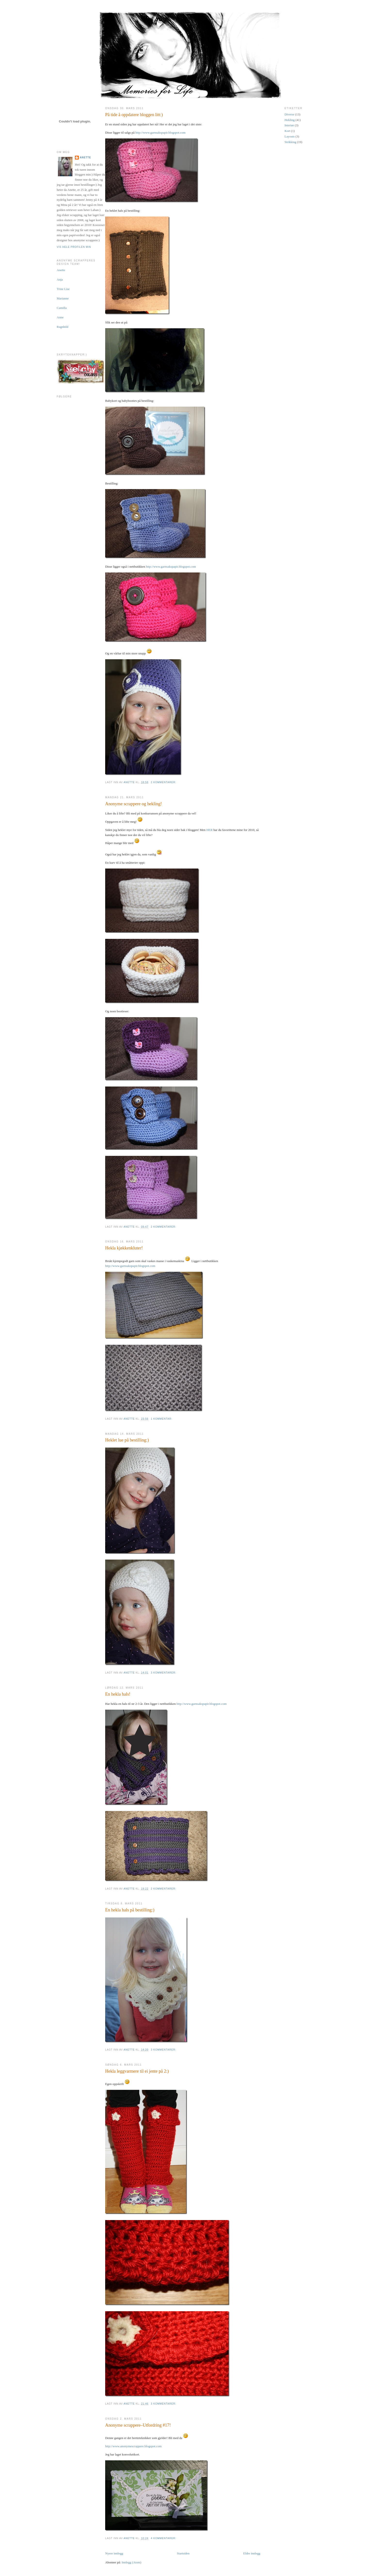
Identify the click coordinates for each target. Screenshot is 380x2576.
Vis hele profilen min (74, 247)
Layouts (290, 136)
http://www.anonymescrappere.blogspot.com (133, 2446)
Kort (287, 131)
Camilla (62, 308)
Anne (60, 317)
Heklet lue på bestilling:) (127, 1440)
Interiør (289, 125)
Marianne (63, 298)
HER (209, 830)
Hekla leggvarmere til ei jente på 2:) (137, 2071)
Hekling (290, 120)
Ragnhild (62, 327)
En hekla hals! (117, 1694)
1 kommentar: (162, 1418)
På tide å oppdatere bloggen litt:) (134, 114)
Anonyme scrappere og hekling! (133, 803)
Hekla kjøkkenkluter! (124, 1248)
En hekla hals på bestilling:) (129, 1910)
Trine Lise (63, 289)
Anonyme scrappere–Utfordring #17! (138, 2425)
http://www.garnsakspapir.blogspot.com (160, 132)
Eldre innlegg (251, 2553)
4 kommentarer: (164, 2538)
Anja (60, 279)
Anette (85, 157)
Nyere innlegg (114, 2553)
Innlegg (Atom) (131, 2562)
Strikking (290, 142)
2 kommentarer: (164, 782)
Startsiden (183, 2553)
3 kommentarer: (164, 1672)
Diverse (289, 114)
